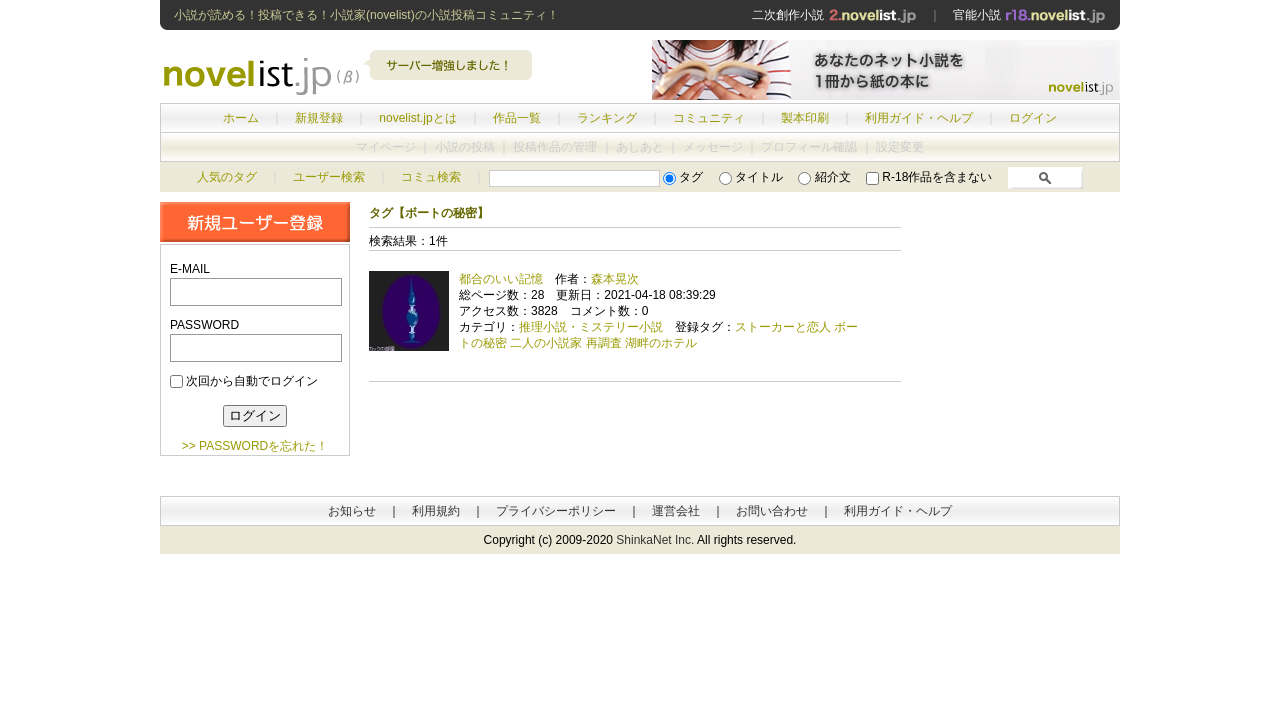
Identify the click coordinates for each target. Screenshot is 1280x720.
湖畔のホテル (661, 343)
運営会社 (676, 511)
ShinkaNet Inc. (655, 540)
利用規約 (436, 511)
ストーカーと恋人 (783, 327)
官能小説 (1029, 15)
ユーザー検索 (329, 177)
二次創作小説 (834, 15)
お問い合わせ (772, 511)
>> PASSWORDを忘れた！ (255, 446)
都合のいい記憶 (501, 279)
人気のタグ (227, 177)
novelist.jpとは (417, 118)
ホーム (241, 118)
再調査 (604, 343)
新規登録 (319, 118)
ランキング (607, 118)
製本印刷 (805, 118)
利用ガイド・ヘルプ (919, 118)
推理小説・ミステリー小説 (591, 327)
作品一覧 (517, 118)
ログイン (1033, 118)
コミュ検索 (431, 177)
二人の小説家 (546, 343)
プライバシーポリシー (556, 511)
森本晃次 (615, 279)
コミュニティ (709, 118)
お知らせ (352, 511)
